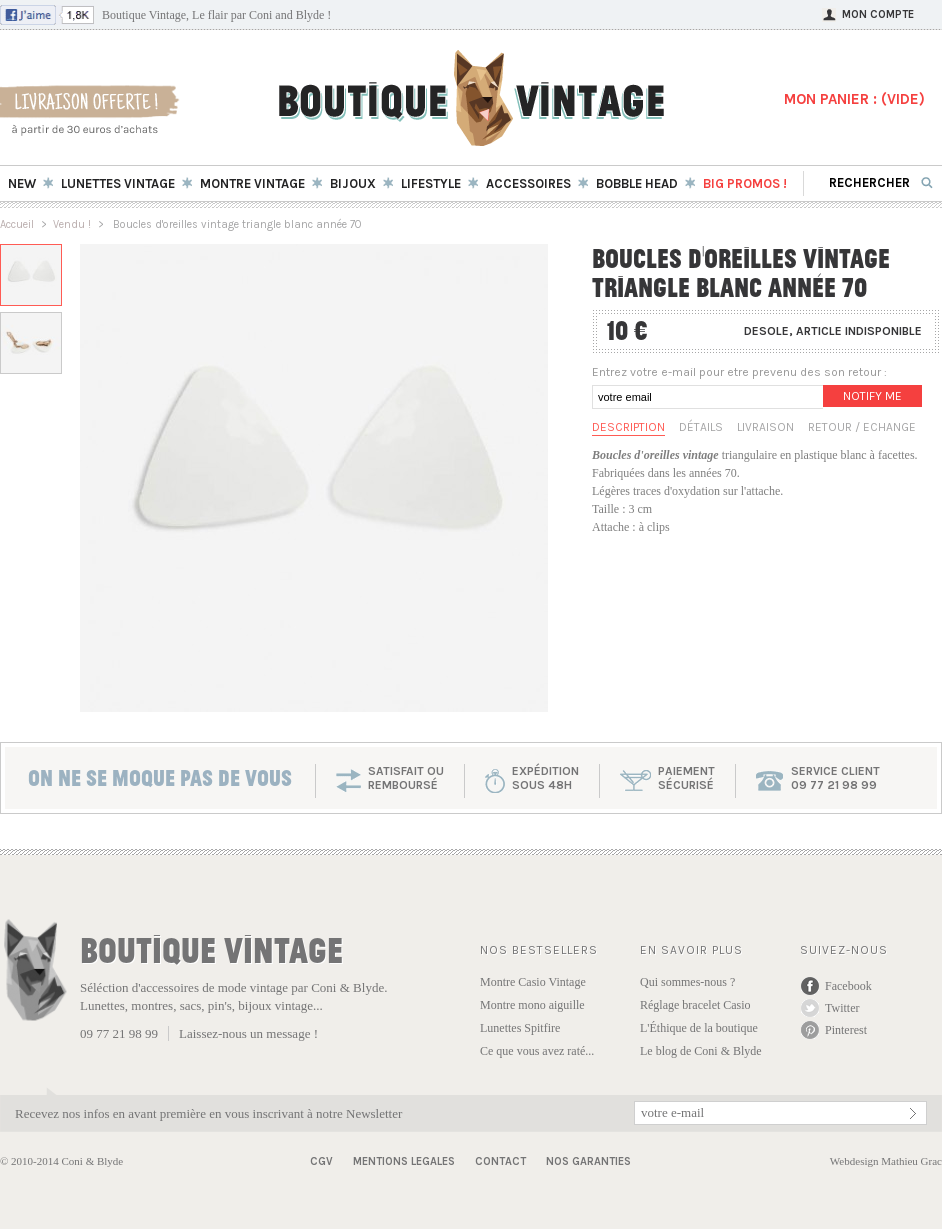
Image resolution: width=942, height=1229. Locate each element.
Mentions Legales (404, 1161)
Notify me (872, 396)
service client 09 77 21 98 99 (835, 778)
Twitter (842, 1008)
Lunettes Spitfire (520, 1028)
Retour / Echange (862, 427)
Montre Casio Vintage (533, 982)
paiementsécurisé (686, 778)
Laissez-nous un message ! (248, 1033)
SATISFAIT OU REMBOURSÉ (406, 778)
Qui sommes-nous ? (687, 982)
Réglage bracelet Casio (695, 1005)
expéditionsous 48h (545, 778)
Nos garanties (588, 1161)
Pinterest (846, 1030)
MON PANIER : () (854, 99)
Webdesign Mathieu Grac (886, 1161)
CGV (321, 1161)
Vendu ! (72, 224)
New (22, 183)
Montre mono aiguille (532, 1005)
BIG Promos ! (745, 183)
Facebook (848, 986)
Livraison (765, 427)
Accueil (17, 224)
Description (628, 427)
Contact (500, 1161)
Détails (701, 427)
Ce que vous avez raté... (537, 1051)
